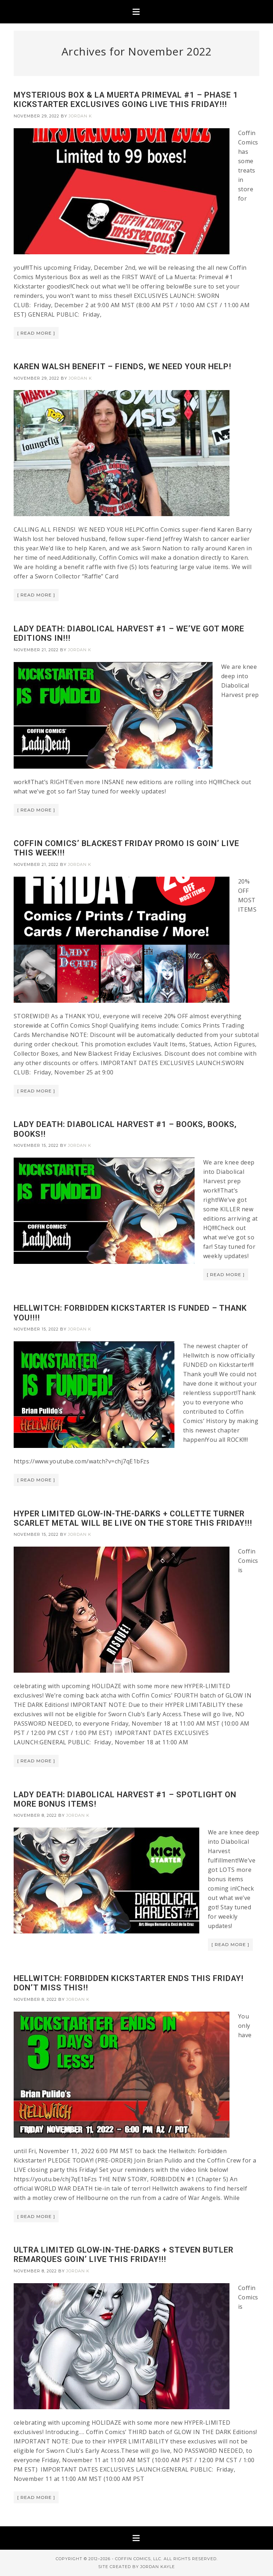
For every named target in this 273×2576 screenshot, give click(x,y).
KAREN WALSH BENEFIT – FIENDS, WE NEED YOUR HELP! (122, 366)
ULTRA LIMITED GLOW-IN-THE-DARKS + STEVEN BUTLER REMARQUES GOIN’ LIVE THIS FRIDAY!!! (123, 2254)
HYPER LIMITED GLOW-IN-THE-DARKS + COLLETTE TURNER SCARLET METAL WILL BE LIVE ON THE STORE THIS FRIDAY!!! (133, 1518)
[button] (136, 11)
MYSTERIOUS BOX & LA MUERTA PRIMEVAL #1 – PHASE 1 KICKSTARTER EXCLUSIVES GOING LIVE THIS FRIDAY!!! (126, 99)
